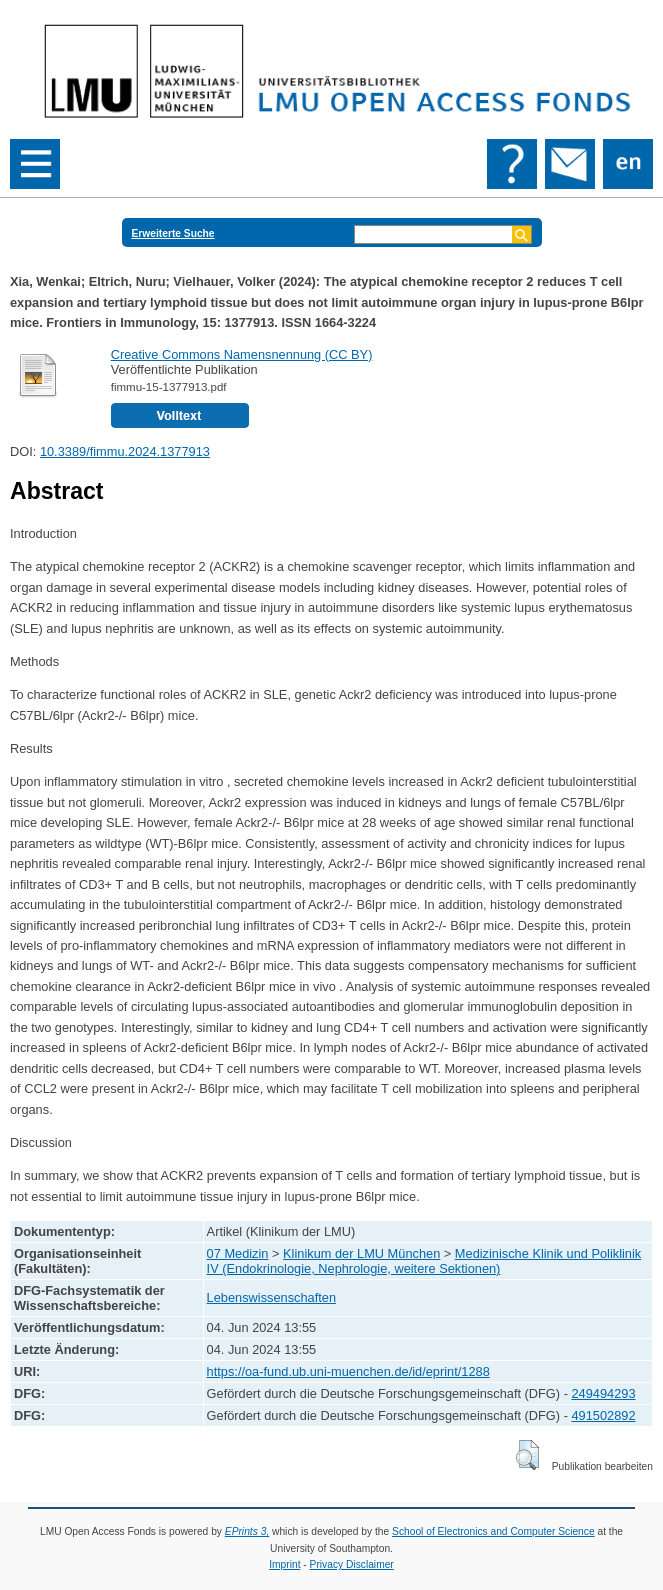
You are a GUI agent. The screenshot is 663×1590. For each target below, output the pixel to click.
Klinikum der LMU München (361, 1253)
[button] (527, 1455)
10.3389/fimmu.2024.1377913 (125, 451)
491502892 (603, 1415)
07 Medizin (238, 1253)
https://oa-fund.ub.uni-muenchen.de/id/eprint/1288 (348, 1371)
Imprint (284, 1564)
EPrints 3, (247, 1531)
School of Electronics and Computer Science (493, 1531)
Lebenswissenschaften (271, 1297)
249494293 (603, 1393)
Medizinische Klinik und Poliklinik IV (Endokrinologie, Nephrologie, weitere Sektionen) (424, 1261)
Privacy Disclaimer (352, 1564)
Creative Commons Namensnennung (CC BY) (242, 354)
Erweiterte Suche (173, 233)
